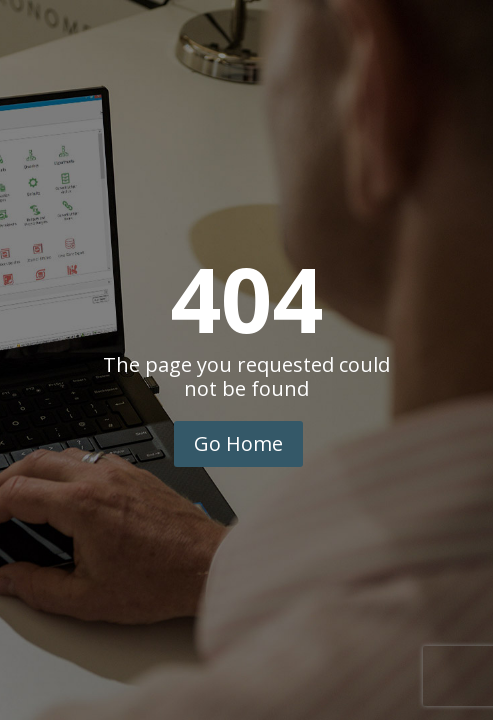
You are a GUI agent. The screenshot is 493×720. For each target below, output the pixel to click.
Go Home (238, 443)
